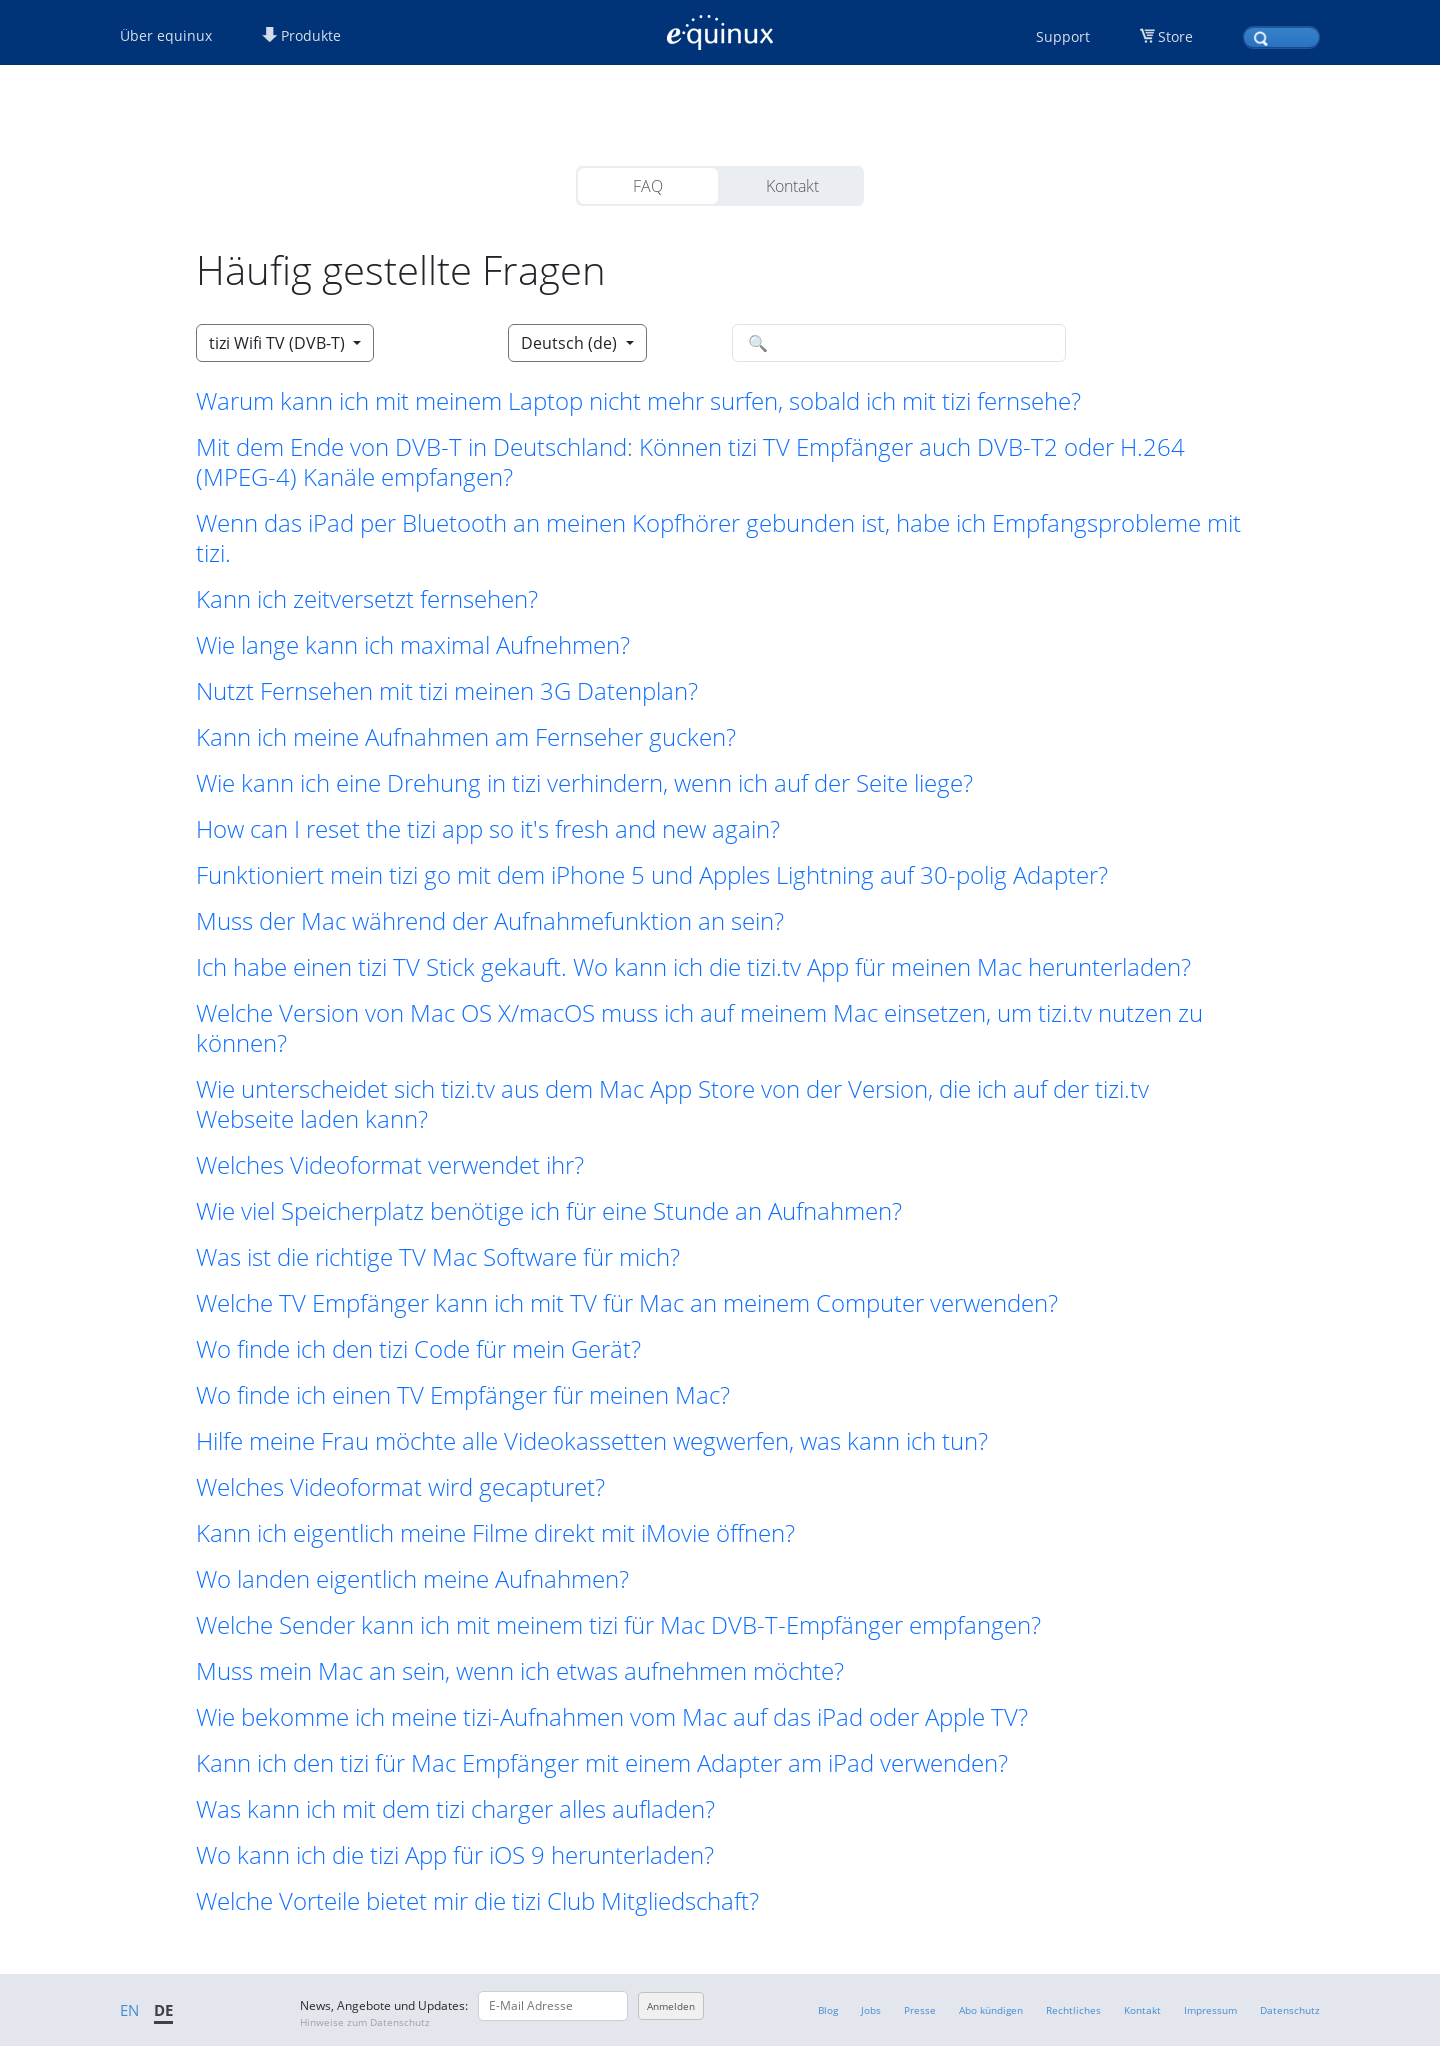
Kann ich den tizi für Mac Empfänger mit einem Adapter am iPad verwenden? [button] (602, 1763)
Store (1175, 36)
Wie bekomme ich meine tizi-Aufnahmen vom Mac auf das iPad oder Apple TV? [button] (612, 1717)
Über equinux (166, 35)
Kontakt (792, 186)
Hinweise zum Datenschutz (365, 2022)
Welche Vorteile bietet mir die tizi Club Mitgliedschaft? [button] (477, 1901)
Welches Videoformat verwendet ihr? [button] (390, 1165)
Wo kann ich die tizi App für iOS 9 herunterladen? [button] (455, 1855)
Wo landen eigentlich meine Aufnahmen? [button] (412, 1579)
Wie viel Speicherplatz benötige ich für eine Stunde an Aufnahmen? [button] (549, 1211)
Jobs (871, 2010)
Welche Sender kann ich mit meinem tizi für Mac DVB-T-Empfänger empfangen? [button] (618, 1625)
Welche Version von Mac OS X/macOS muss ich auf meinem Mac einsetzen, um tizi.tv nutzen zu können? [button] (699, 1028)
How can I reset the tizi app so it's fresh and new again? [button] (488, 829)
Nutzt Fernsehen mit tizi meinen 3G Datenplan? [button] (447, 691)
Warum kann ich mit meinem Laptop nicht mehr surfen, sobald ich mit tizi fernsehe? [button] (638, 401)
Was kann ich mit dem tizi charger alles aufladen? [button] (455, 1809)
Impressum (1210, 2010)
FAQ (648, 186)
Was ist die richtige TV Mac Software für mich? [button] (438, 1257)
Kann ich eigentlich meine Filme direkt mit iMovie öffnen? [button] (495, 1533)
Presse (920, 2010)
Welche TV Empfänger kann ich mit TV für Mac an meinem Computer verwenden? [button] (627, 1303)
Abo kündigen (991, 2010)
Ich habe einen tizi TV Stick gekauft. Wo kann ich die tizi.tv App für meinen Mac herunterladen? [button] (693, 967)
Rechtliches (1073, 2010)
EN (129, 2010)
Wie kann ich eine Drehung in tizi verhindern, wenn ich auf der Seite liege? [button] (584, 783)
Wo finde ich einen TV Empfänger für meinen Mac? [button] (463, 1395)
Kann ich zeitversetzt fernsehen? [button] (367, 599)
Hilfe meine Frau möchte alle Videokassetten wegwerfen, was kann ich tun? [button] (592, 1441)
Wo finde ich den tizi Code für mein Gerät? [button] (418, 1349)
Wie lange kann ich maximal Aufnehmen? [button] (413, 645)
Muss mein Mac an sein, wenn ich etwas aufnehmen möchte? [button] (520, 1671)
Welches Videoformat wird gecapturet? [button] (400, 1487)
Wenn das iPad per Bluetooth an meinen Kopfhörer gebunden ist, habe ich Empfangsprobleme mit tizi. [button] (718, 538)
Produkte (301, 35)
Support (1063, 36)
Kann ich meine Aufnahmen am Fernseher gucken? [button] (466, 737)
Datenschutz (1290, 2010)
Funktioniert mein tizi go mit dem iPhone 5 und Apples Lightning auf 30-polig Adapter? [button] (652, 875)
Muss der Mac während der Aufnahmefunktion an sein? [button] (490, 921)
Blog (828, 2010)
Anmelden (671, 2006)
